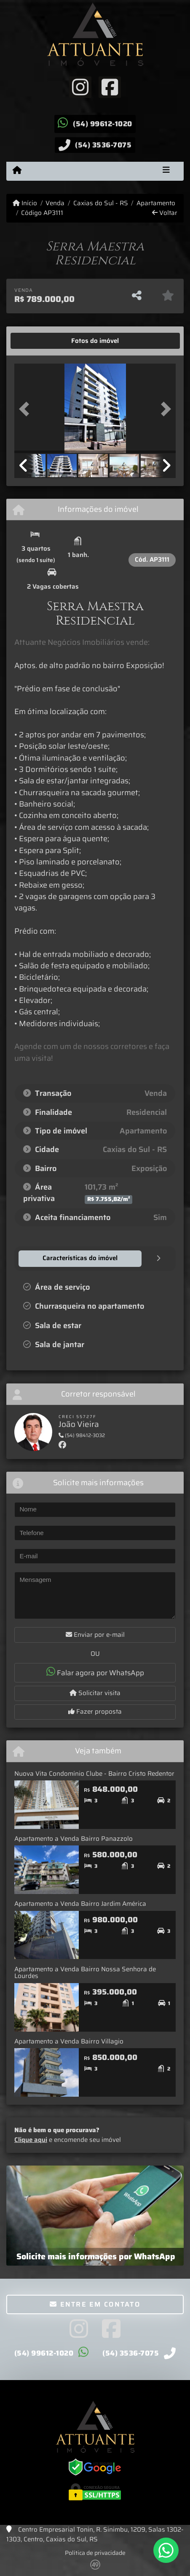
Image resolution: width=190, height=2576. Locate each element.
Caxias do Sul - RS (100, 203)
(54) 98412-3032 (82, 1435)
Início (25, 203)
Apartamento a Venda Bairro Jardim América (80, 1904)
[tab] (41, 341)
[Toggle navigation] (166, 171)
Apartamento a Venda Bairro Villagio (68, 2041)
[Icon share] (80, 87)
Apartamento (155, 203)
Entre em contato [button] (95, 2304)
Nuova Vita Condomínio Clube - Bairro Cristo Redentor (94, 1774)
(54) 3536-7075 (103, 144)
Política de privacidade (95, 2552)
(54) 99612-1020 (102, 123)
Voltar (164, 213)
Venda (54, 203)
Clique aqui (30, 2140)
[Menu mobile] (17, 170)
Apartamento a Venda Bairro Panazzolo (73, 1839)
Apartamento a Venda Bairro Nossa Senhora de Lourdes (85, 1972)
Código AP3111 (42, 213)
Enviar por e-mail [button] (95, 1635)
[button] (26, 409)
